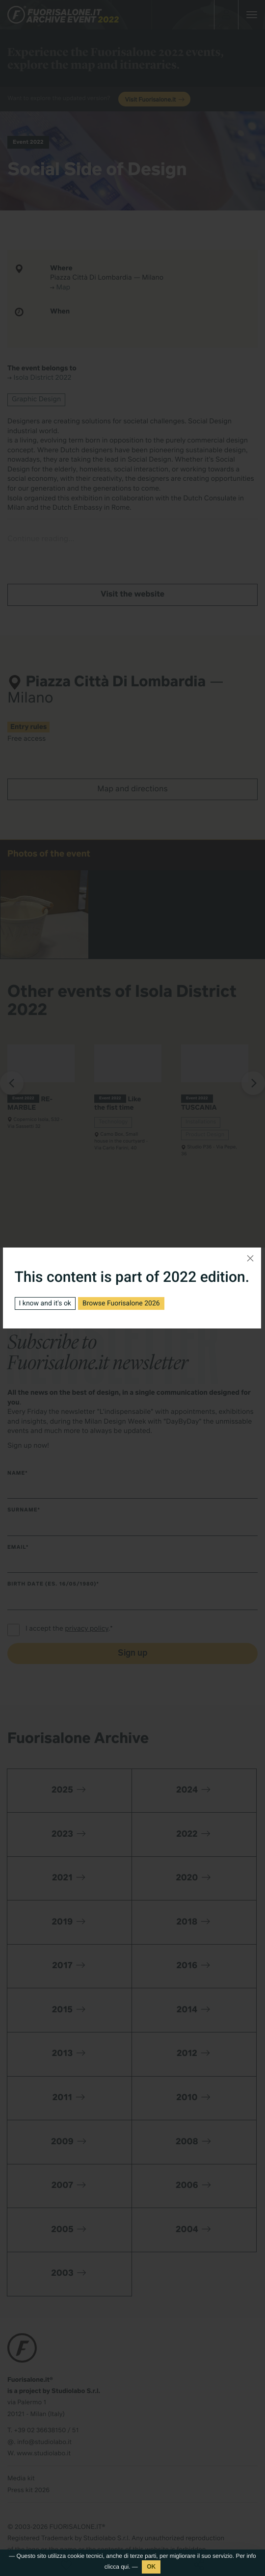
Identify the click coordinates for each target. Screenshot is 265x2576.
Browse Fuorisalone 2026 (121, 1303)
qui (125, 2566)
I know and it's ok (45, 1303)
